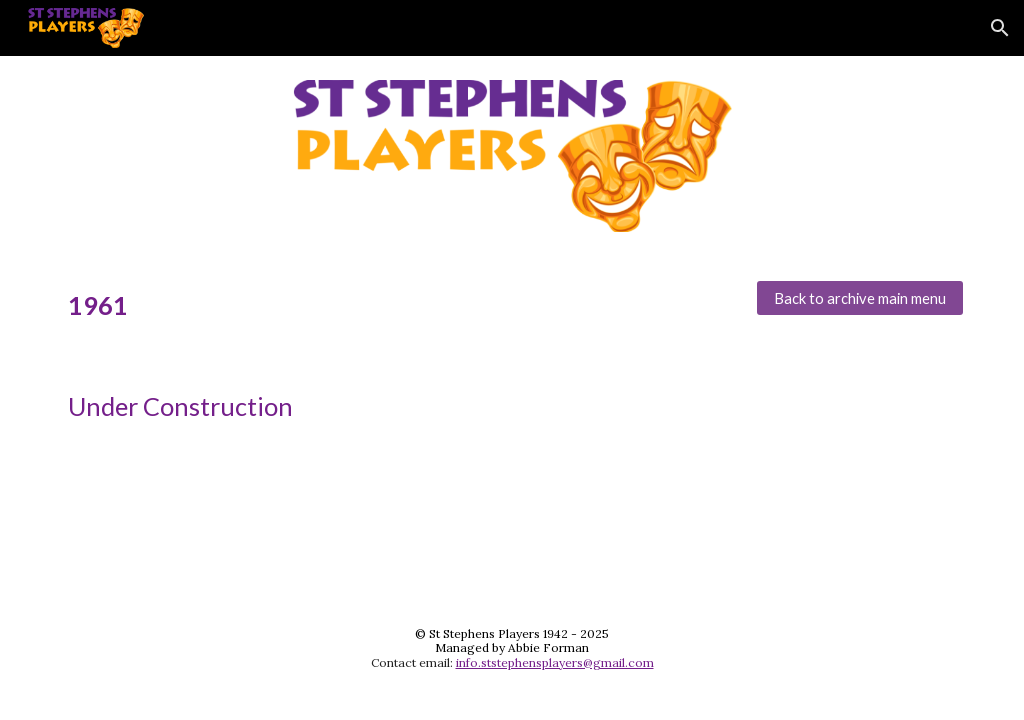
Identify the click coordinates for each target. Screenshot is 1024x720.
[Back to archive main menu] (860, 298)
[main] (396, 305)
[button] (1000, 28)
